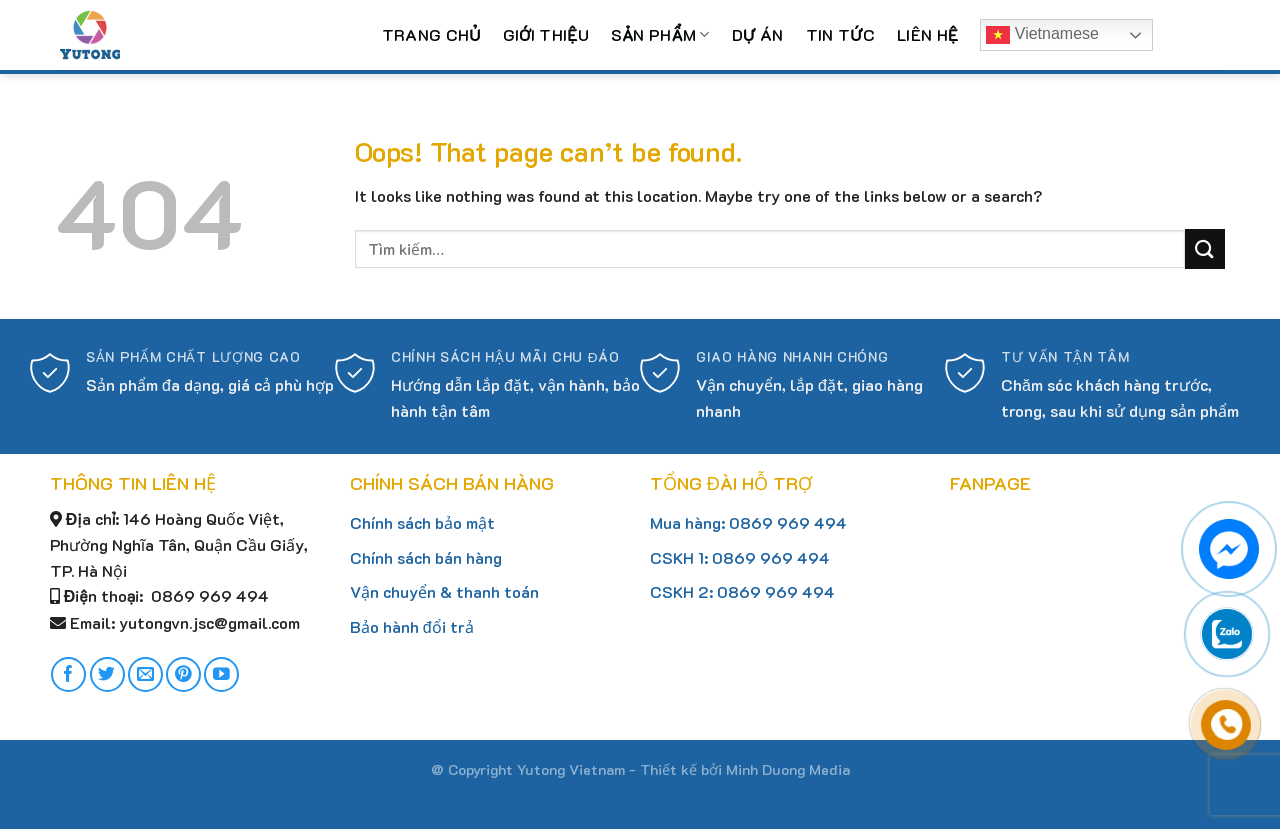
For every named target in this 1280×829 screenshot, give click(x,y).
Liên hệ (927, 34)
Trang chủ (431, 34)
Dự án (758, 34)
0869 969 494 (788, 522)
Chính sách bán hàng (426, 557)
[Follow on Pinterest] (183, 674)
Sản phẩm (660, 34)
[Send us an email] (145, 674)
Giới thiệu (546, 34)
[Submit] (1205, 248)
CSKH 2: (683, 591)
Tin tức (840, 34)
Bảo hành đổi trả (412, 626)
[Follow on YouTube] (221, 674)
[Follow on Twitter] (107, 674)
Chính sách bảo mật (422, 522)
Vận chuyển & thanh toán (444, 591)
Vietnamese (1042, 35)
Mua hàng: (689, 522)
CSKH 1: (681, 557)
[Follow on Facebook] (68, 674)
